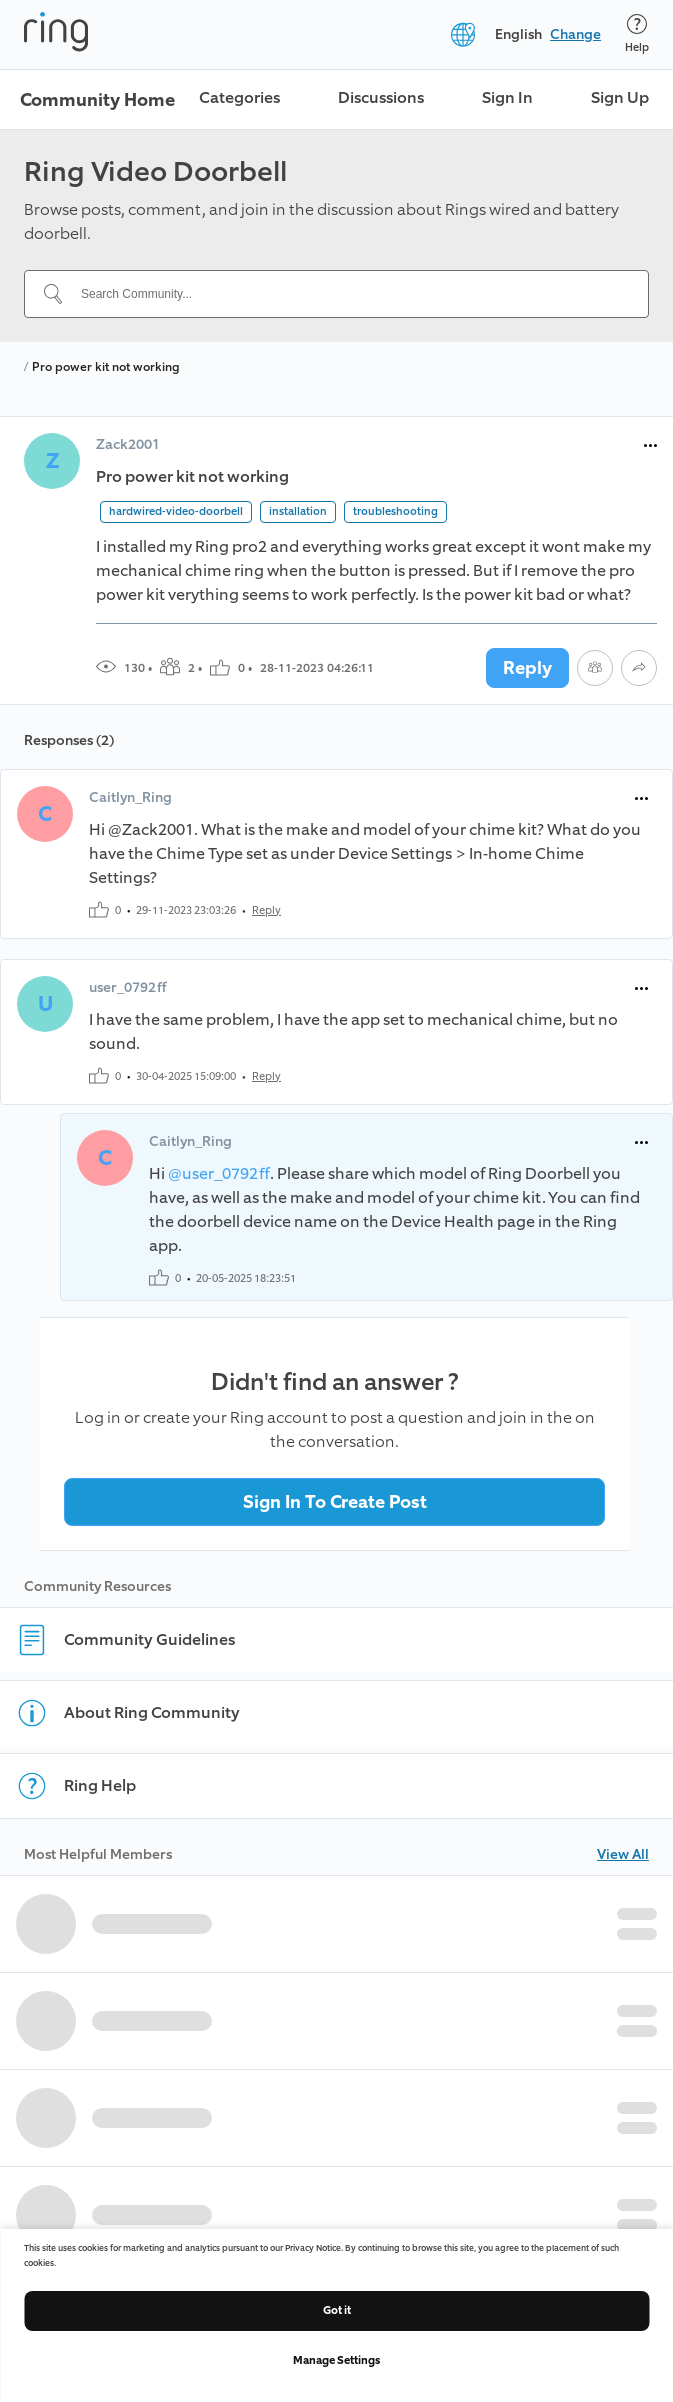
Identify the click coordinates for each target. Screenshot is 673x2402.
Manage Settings (336, 2360)
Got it (337, 2310)
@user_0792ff (219, 1173)
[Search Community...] (348, 294)
